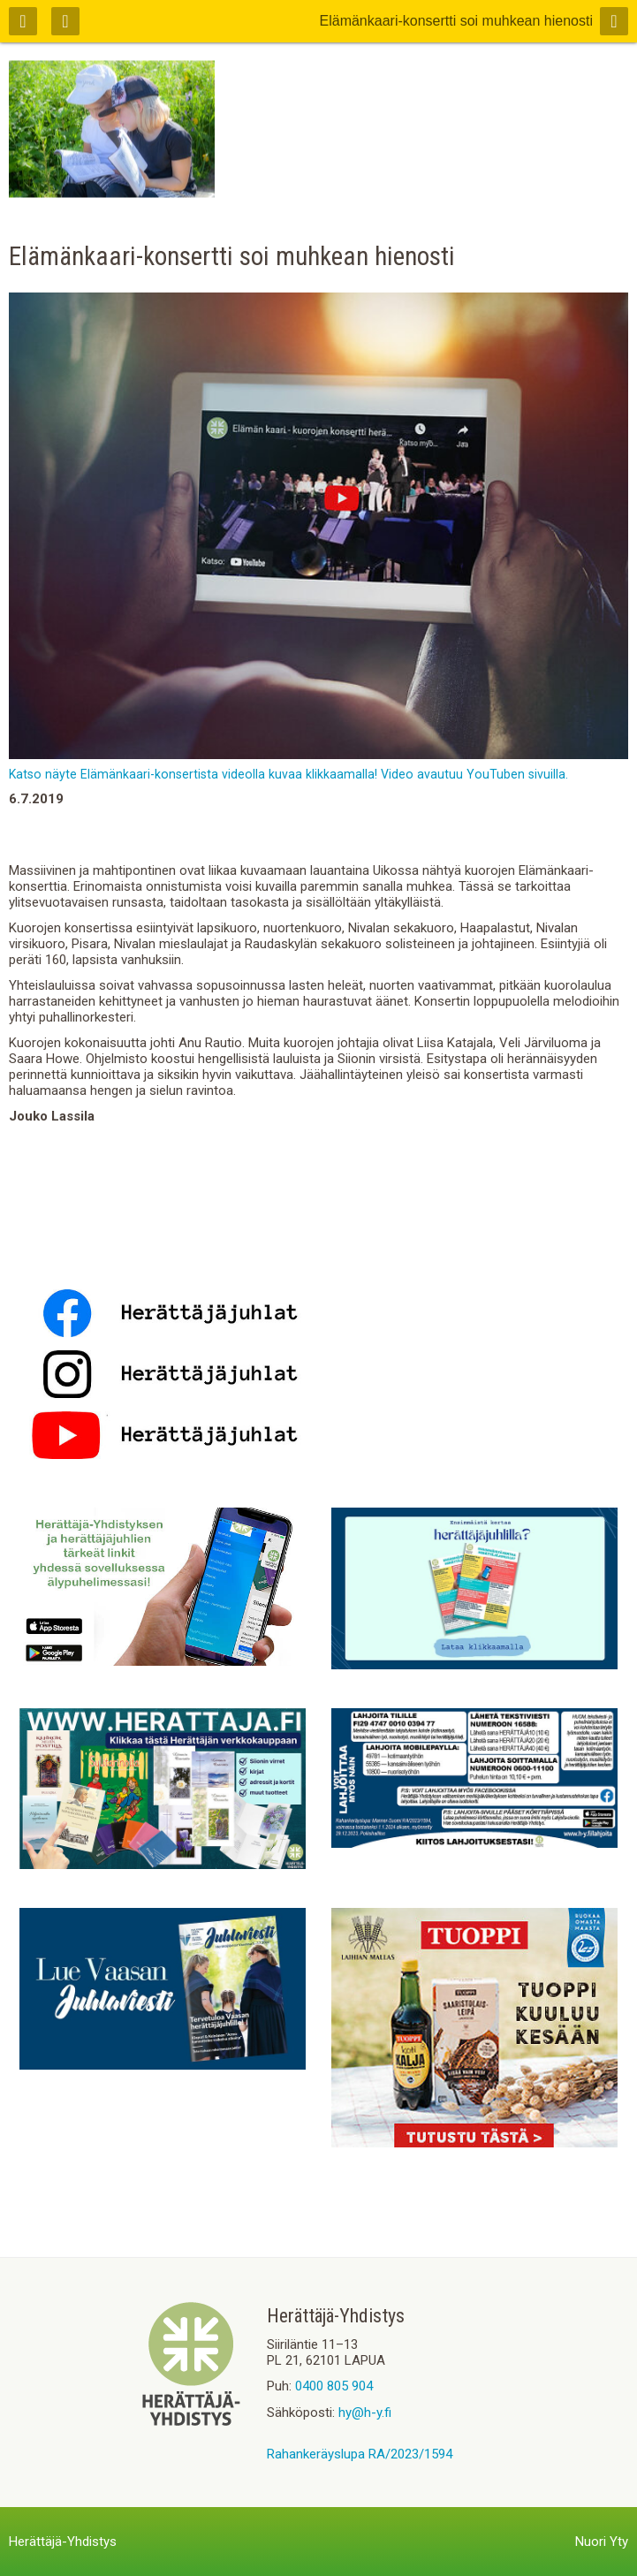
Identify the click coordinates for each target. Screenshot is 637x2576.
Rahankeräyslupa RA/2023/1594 (359, 2454)
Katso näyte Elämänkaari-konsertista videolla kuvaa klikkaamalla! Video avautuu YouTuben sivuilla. (288, 774)
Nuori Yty (601, 2541)
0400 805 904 (334, 2386)
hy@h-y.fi (364, 2412)
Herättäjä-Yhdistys (63, 2541)
